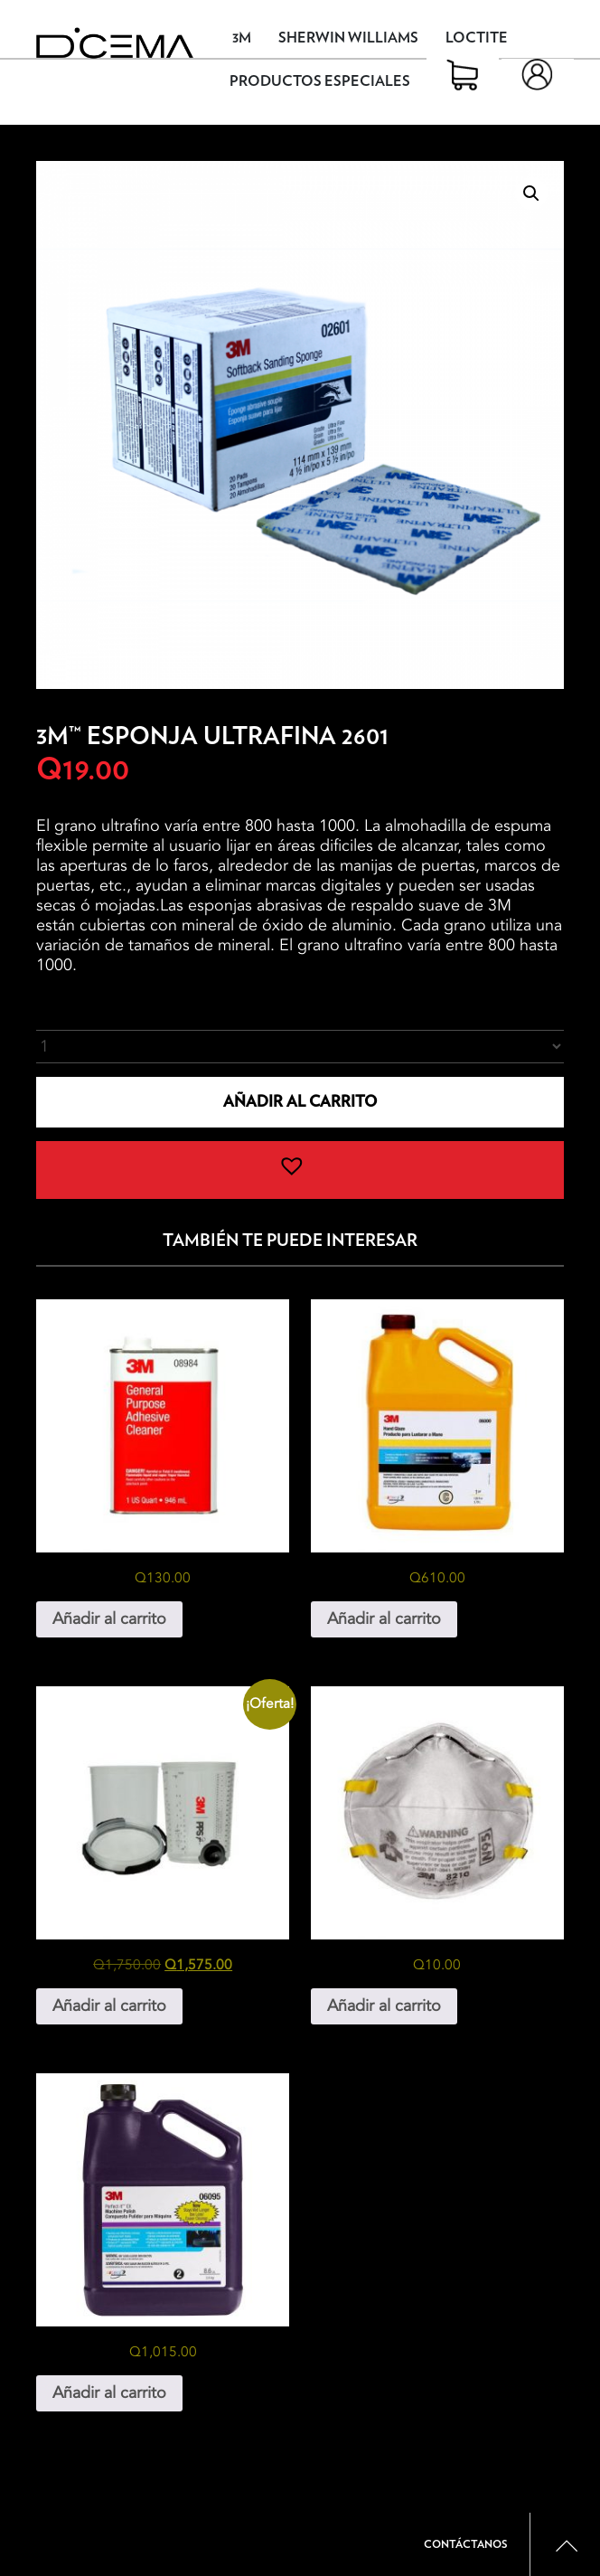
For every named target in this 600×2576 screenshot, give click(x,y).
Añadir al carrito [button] (109, 1619)
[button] (531, 193)
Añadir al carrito (300, 1101)
